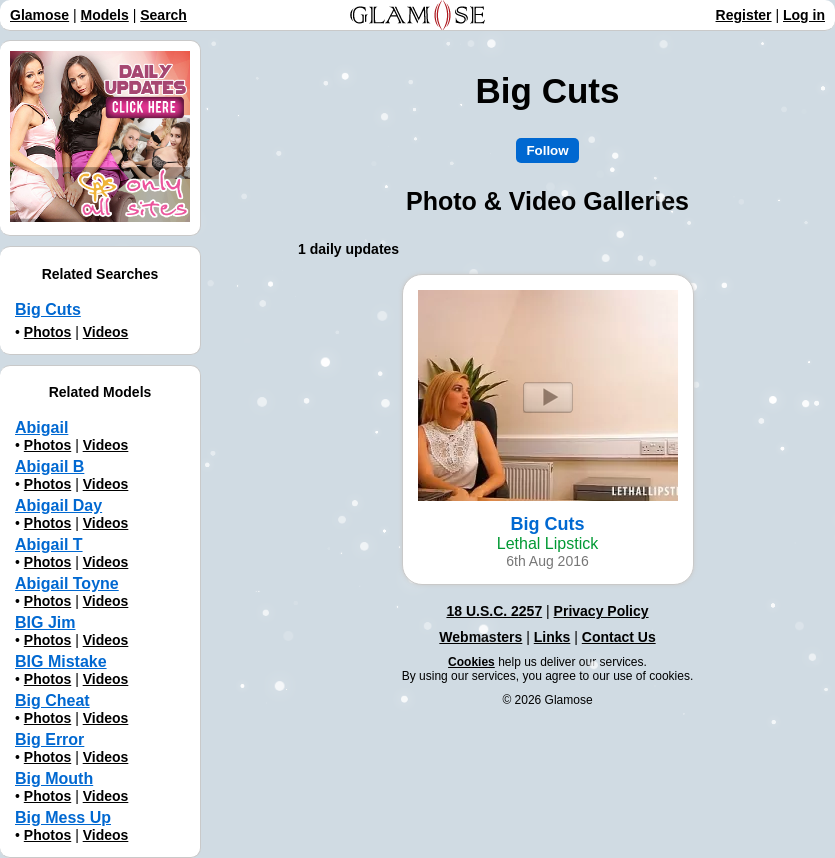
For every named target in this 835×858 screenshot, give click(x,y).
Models (105, 15)
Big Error (49, 739)
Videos (106, 332)
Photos (47, 332)
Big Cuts (48, 309)
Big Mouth (54, 778)
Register (744, 15)
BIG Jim (45, 622)
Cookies (471, 662)
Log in (804, 15)
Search (163, 15)
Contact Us (619, 637)
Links (552, 637)
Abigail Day (58, 505)
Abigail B (49, 466)
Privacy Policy (601, 611)
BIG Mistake (61, 661)
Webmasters (480, 637)
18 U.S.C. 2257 (494, 611)
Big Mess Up (63, 817)
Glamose (39, 15)
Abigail (41, 427)
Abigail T (49, 544)
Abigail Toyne (67, 583)
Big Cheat (52, 700)
